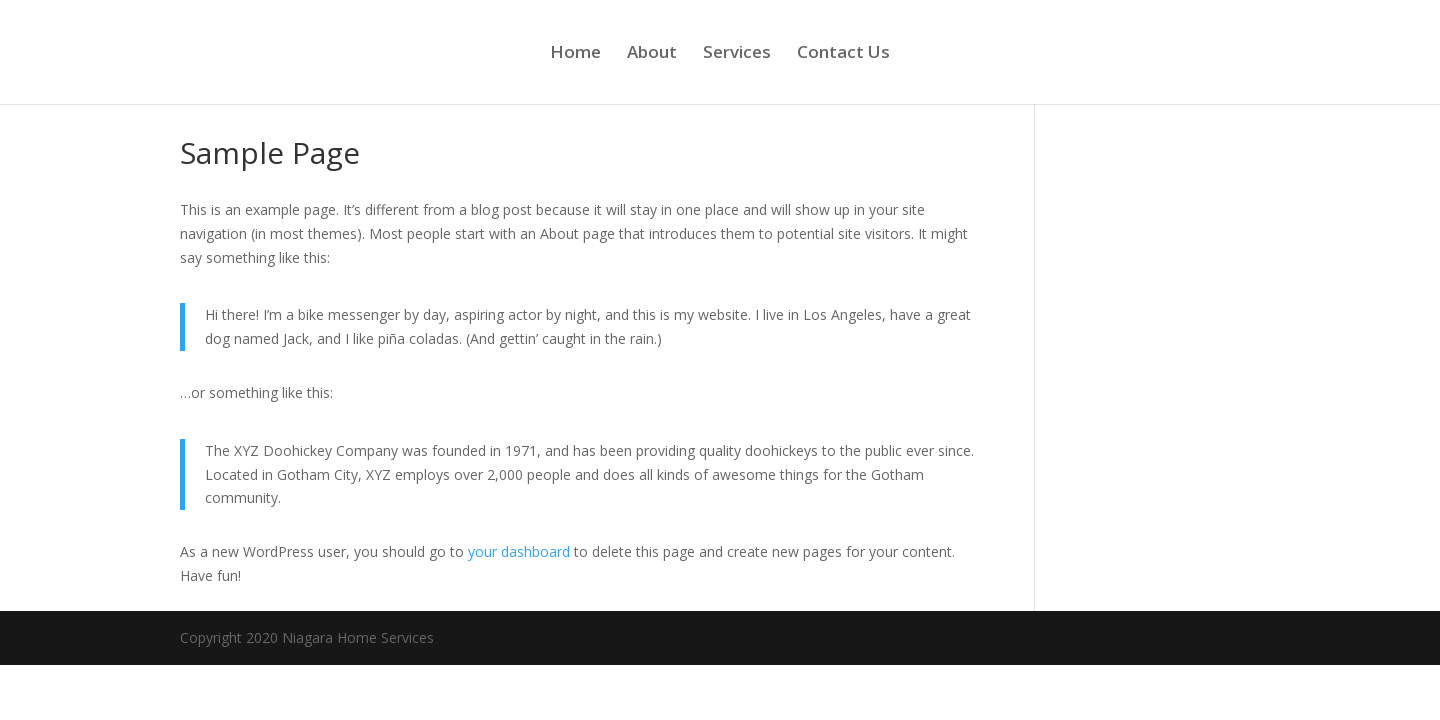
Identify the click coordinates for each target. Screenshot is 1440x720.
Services (737, 54)
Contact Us (843, 54)
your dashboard (519, 551)
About (652, 54)
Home (575, 54)
